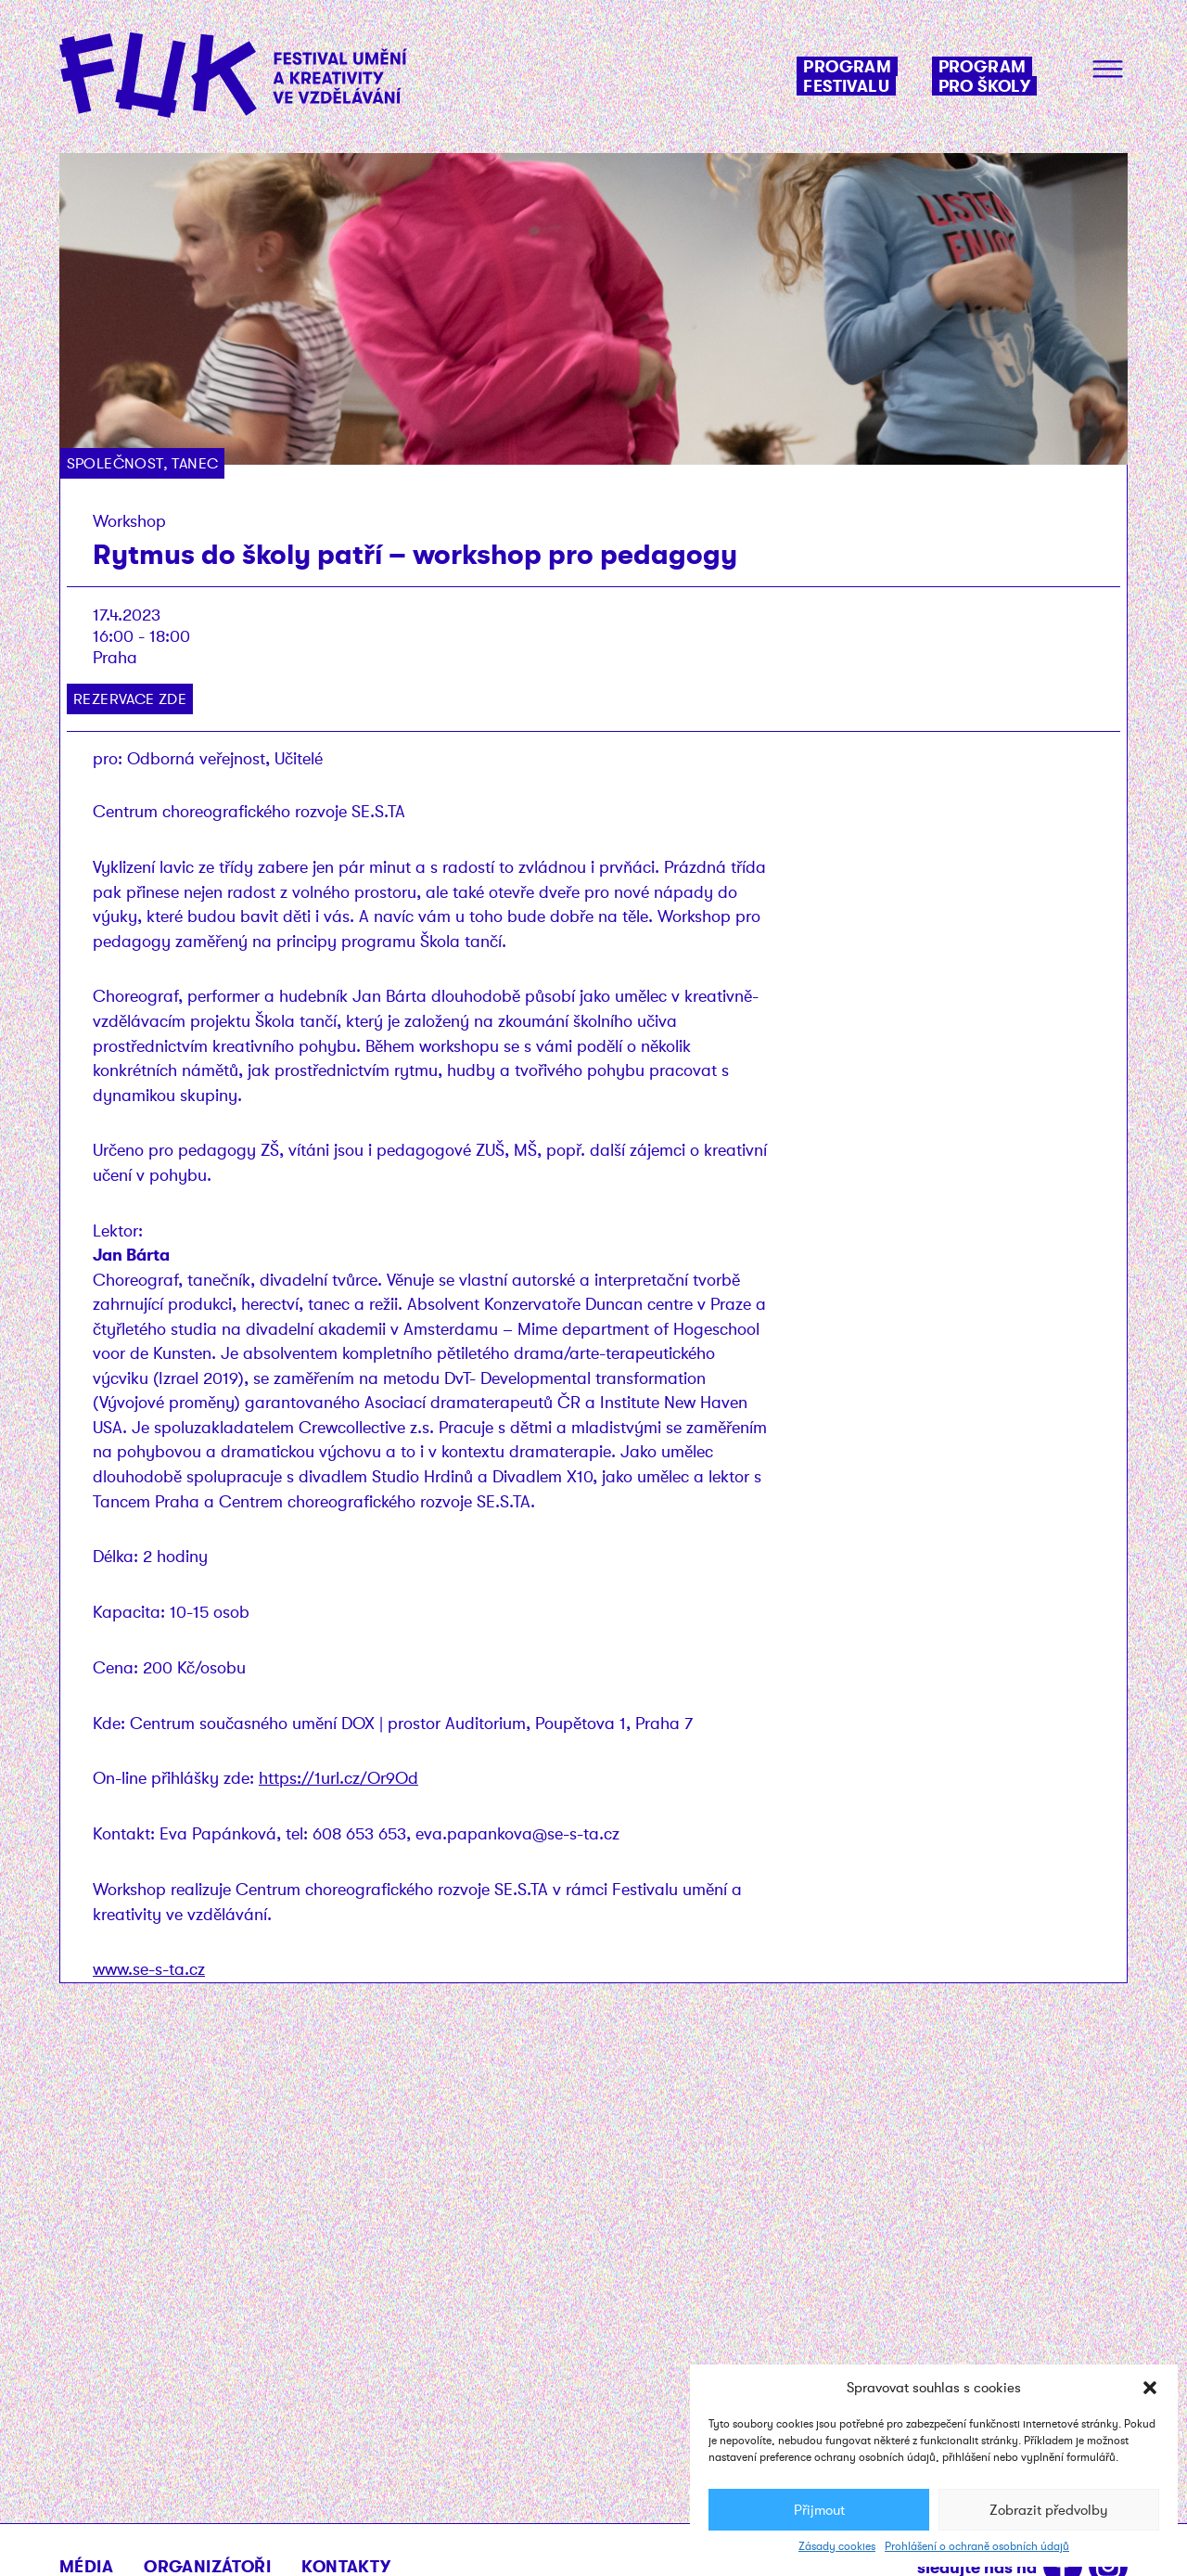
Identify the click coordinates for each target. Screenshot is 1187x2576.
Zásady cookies (836, 2546)
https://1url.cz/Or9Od (338, 1777)
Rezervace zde (129, 699)
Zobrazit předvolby (1048, 2510)
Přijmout (819, 2510)
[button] (1150, 2387)
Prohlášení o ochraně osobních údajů (977, 2546)
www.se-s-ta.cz (149, 1969)
